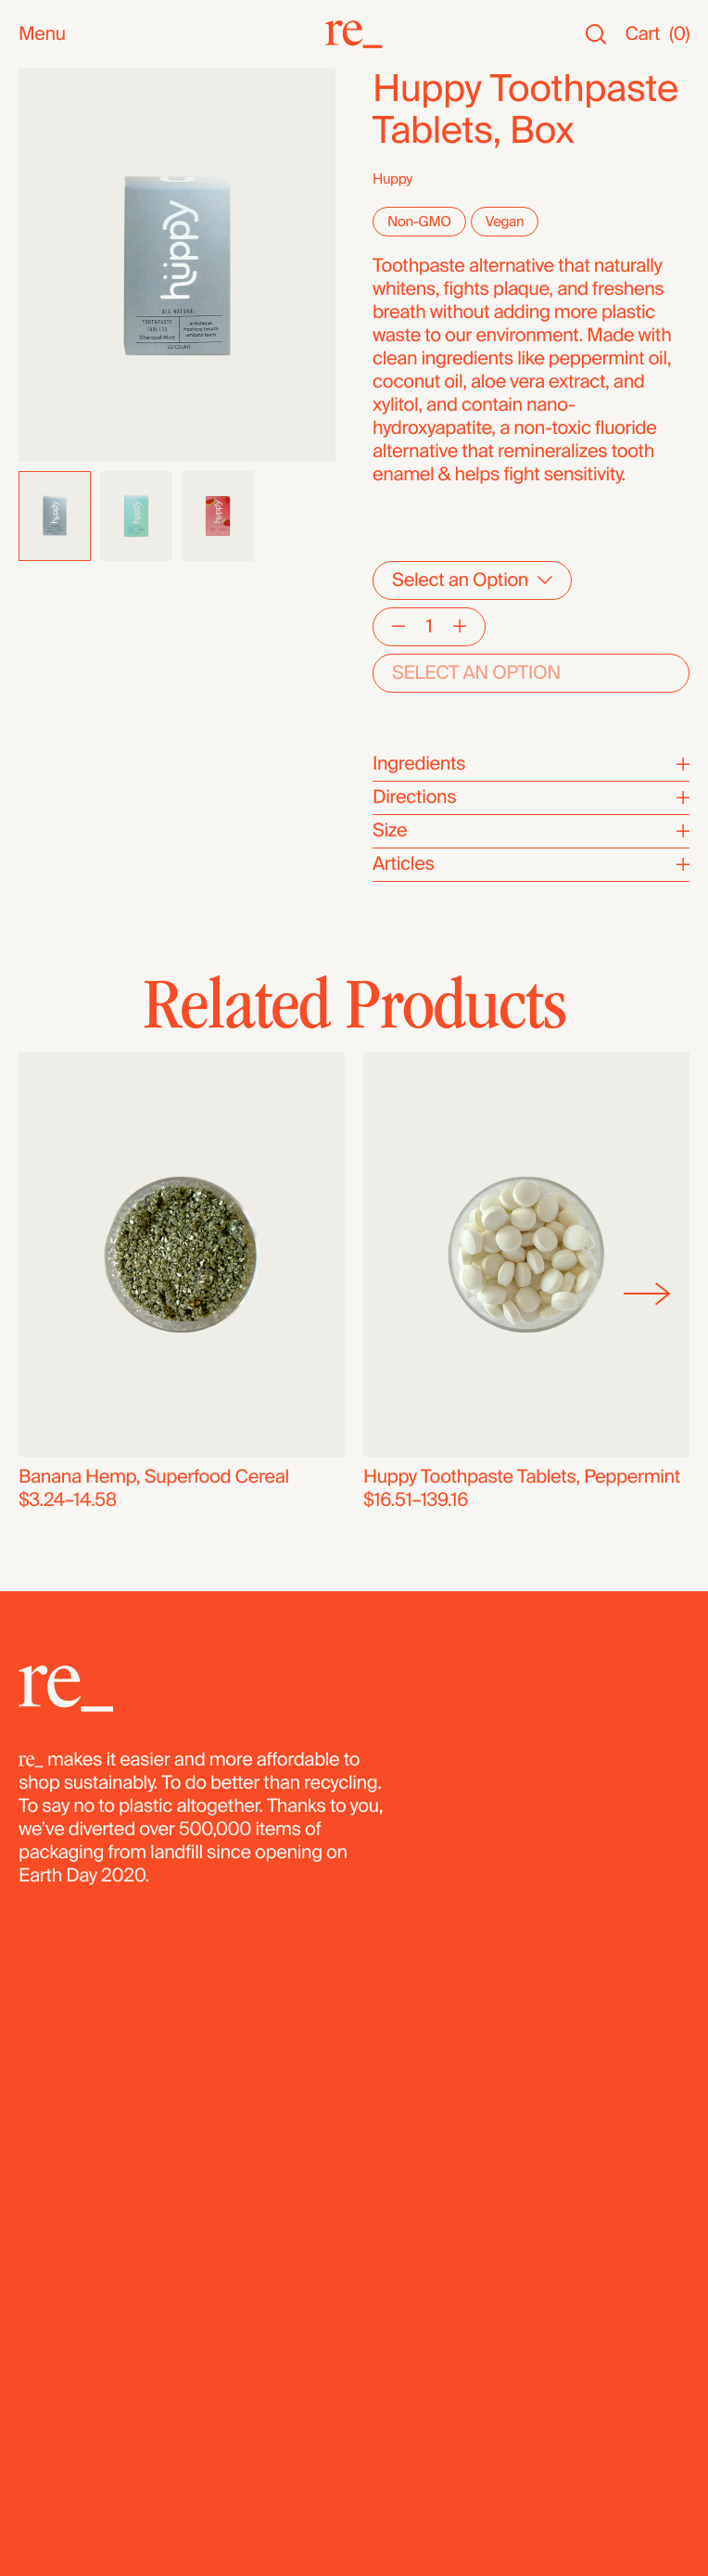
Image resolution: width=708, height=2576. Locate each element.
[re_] (353, 34)
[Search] (596, 34)
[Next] (647, 1293)
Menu (42, 34)
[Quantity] (429, 627)
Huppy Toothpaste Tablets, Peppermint (521, 1477)
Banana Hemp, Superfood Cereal (154, 1477)
